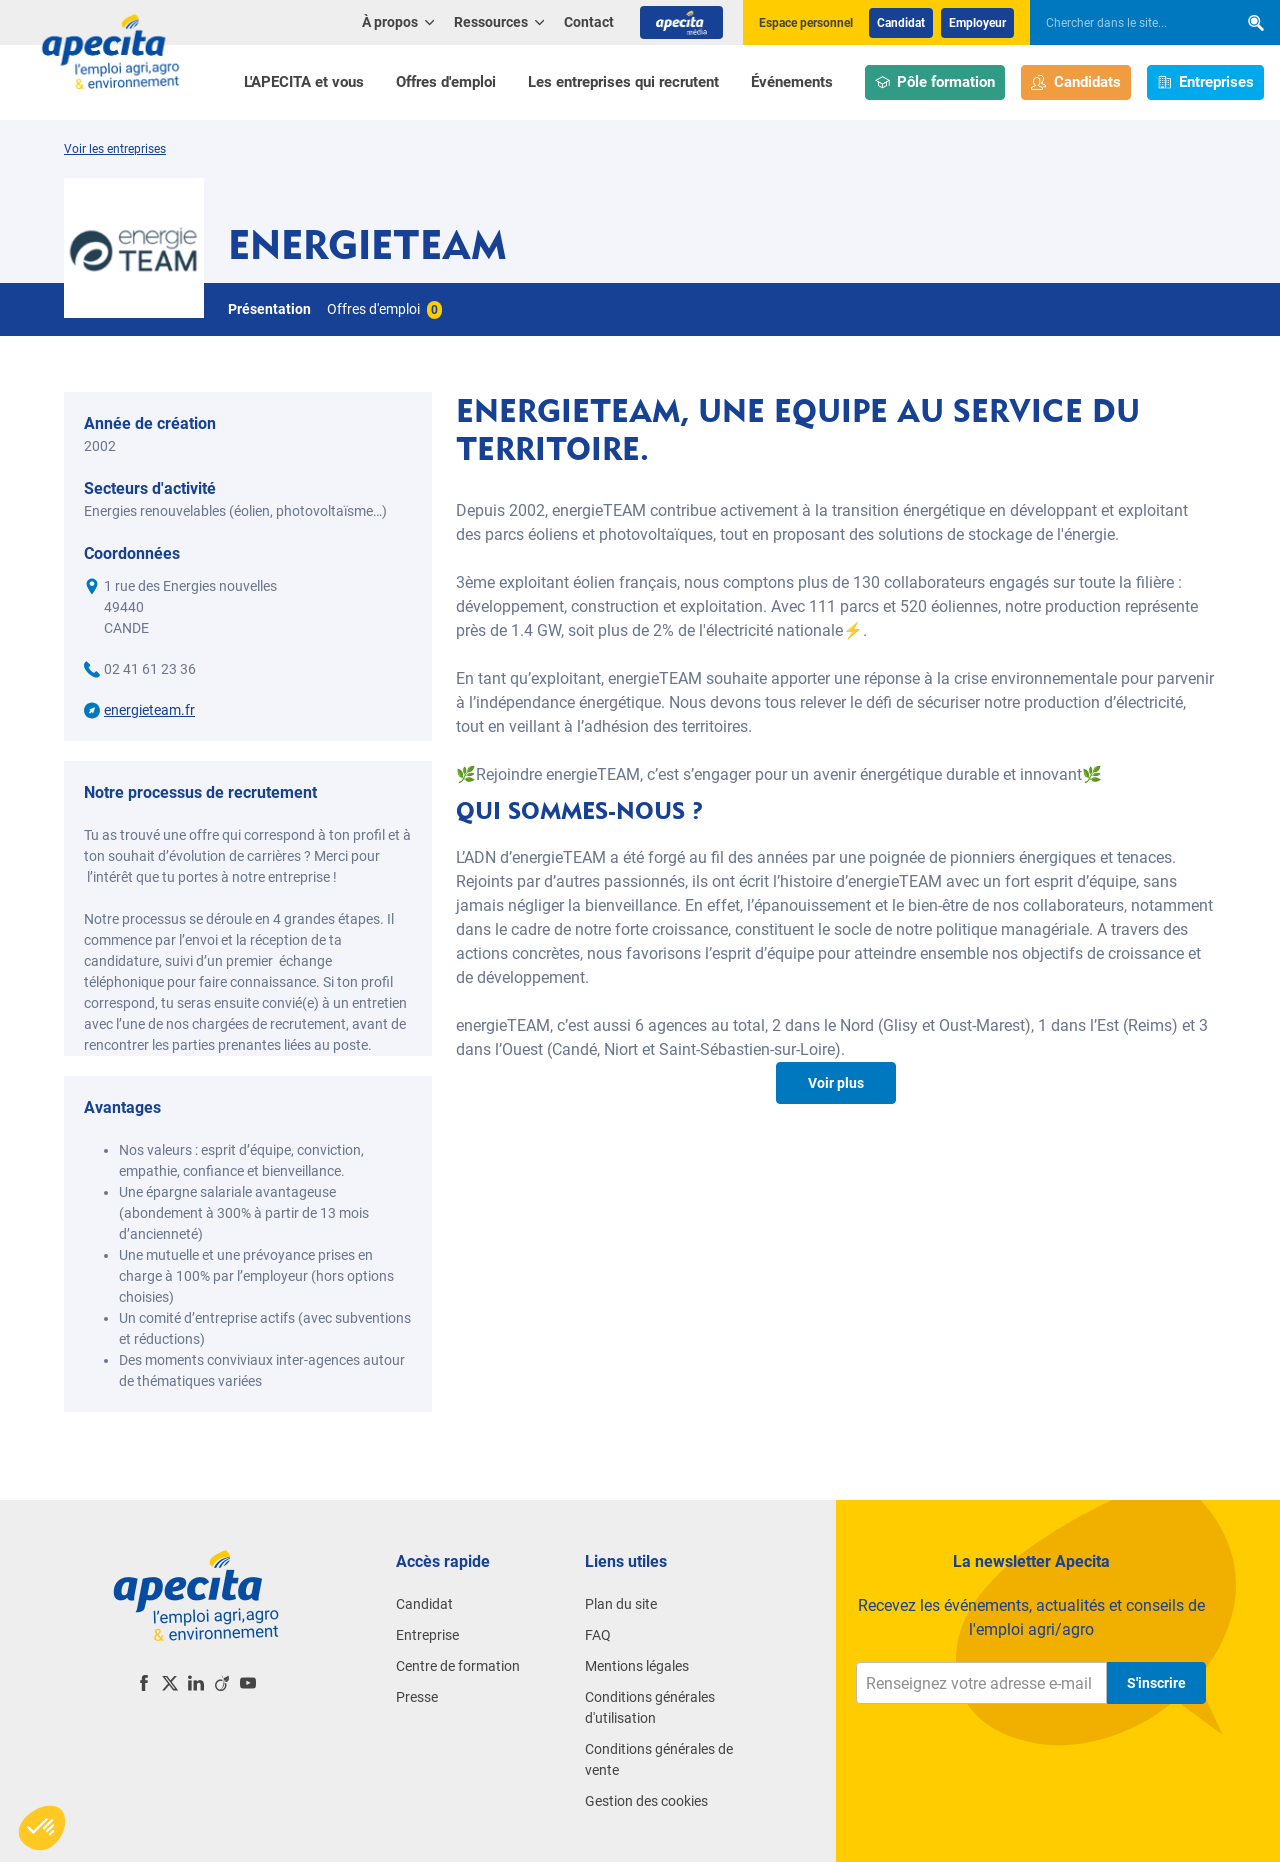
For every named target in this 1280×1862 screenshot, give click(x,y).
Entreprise (427, 1635)
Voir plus (836, 1083)
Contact (589, 22)
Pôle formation (935, 82)
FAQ (598, 1635)
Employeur (977, 23)
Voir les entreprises (115, 149)
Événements (792, 82)
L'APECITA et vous (304, 82)
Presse (417, 1697)
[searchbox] (1124, 23)
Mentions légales (637, 1666)
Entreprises (1206, 82)
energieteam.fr (149, 710)
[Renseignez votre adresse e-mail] (981, 1683)
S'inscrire (1156, 1683)
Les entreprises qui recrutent (623, 82)
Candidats (1076, 82)
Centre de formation (458, 1666)
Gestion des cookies (646, 1801)
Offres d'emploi (446, 82)
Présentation (269, 309)
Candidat (901, 23)
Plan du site (621, 1604)
